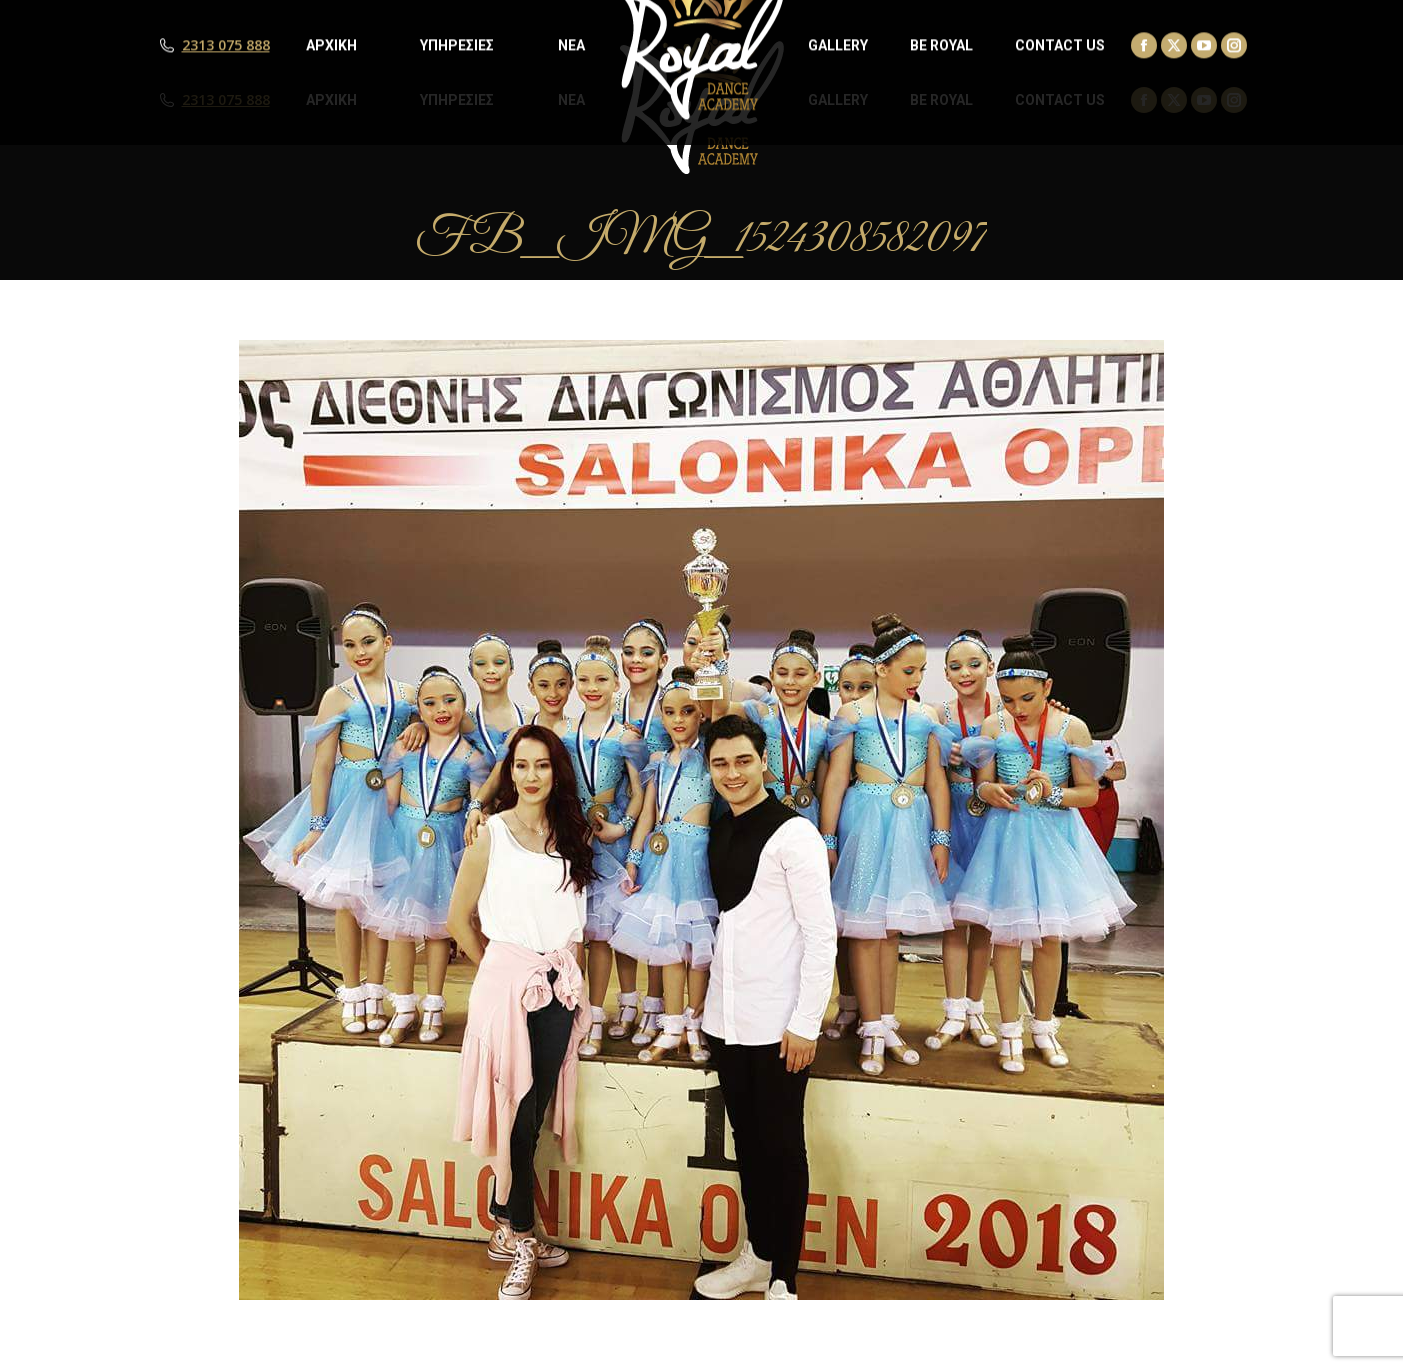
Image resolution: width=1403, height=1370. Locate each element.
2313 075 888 (226, 100)
